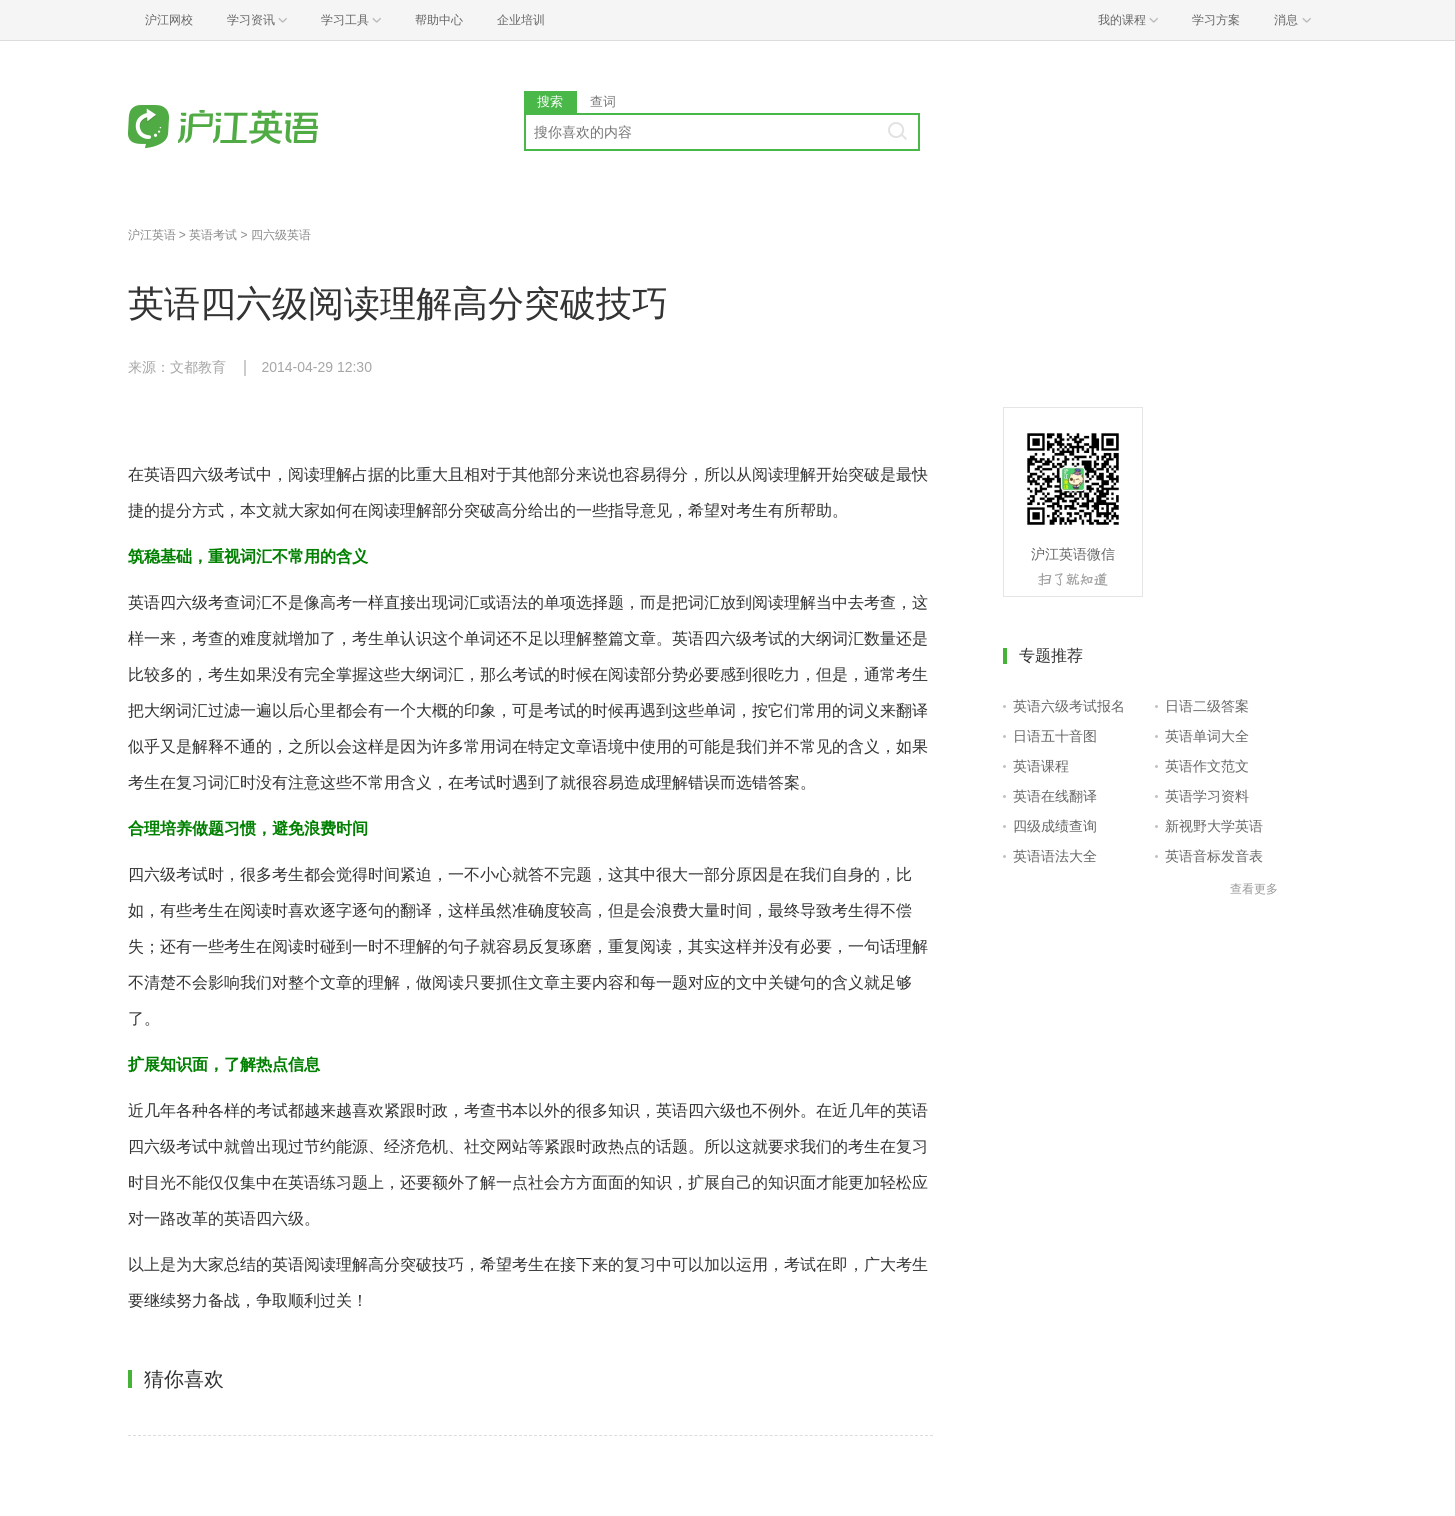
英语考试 (213, 235)
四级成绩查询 (1055, 826)
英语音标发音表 (1214, 856)
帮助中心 (439, 20)
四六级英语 (281, 235)
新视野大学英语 (1214, 826)
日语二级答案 (1207, 706)
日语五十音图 (1055, 736)
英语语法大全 (1055, 856)
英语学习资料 (1207, 796)
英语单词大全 (1207, 736)
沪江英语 (152, 235)
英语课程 (1041, 766)
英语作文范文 (1207, 766)
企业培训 (521, 20)
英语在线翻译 (1055, 796)
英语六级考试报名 (1069, 706)
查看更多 (1254, 889)
